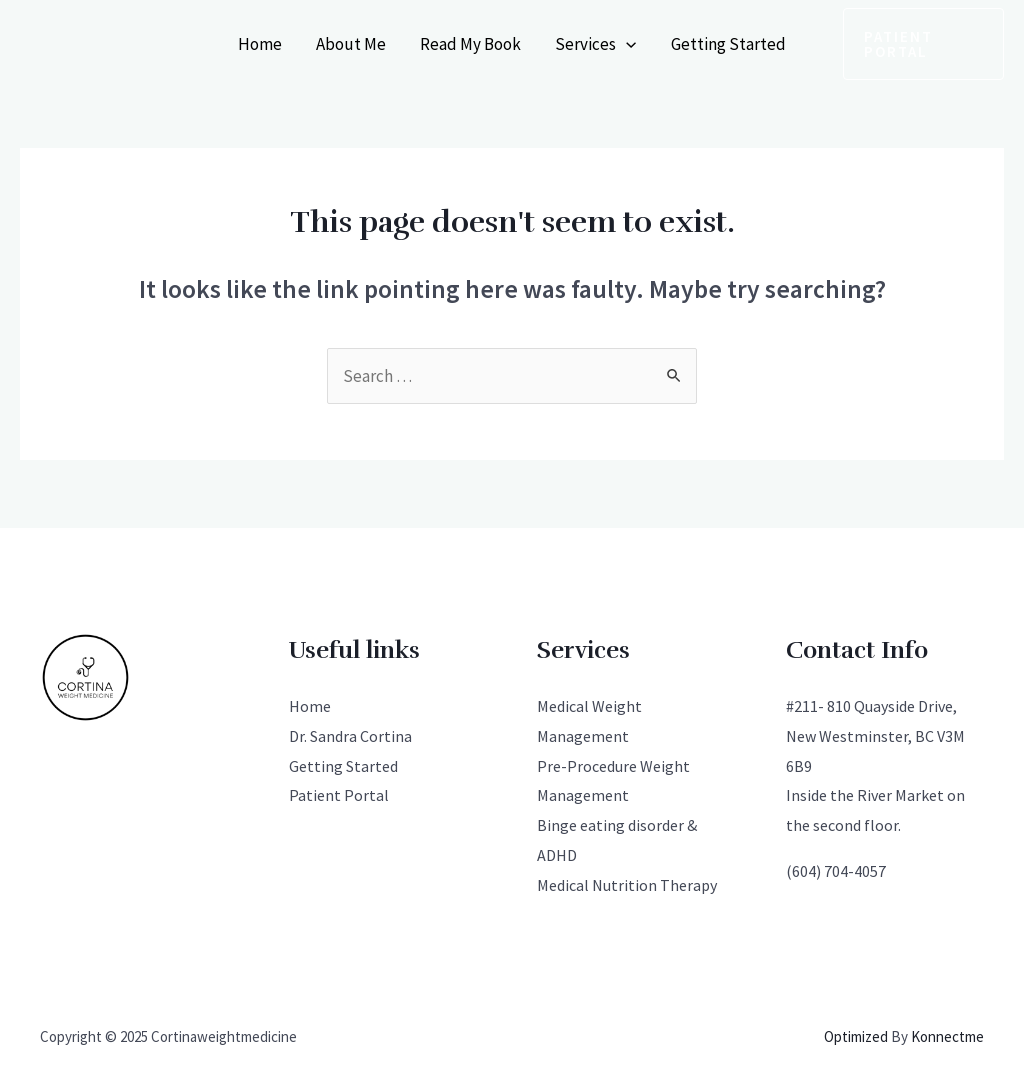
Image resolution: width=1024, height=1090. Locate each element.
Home (260, 44)
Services (595, 44)
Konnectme (947, 1036)
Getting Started (728, 44)
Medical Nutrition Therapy (627, 885)
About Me (351, 44)
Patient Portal (339, 795)
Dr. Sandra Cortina (350, 736)
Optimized (856, 1036)
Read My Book (470, 44)
